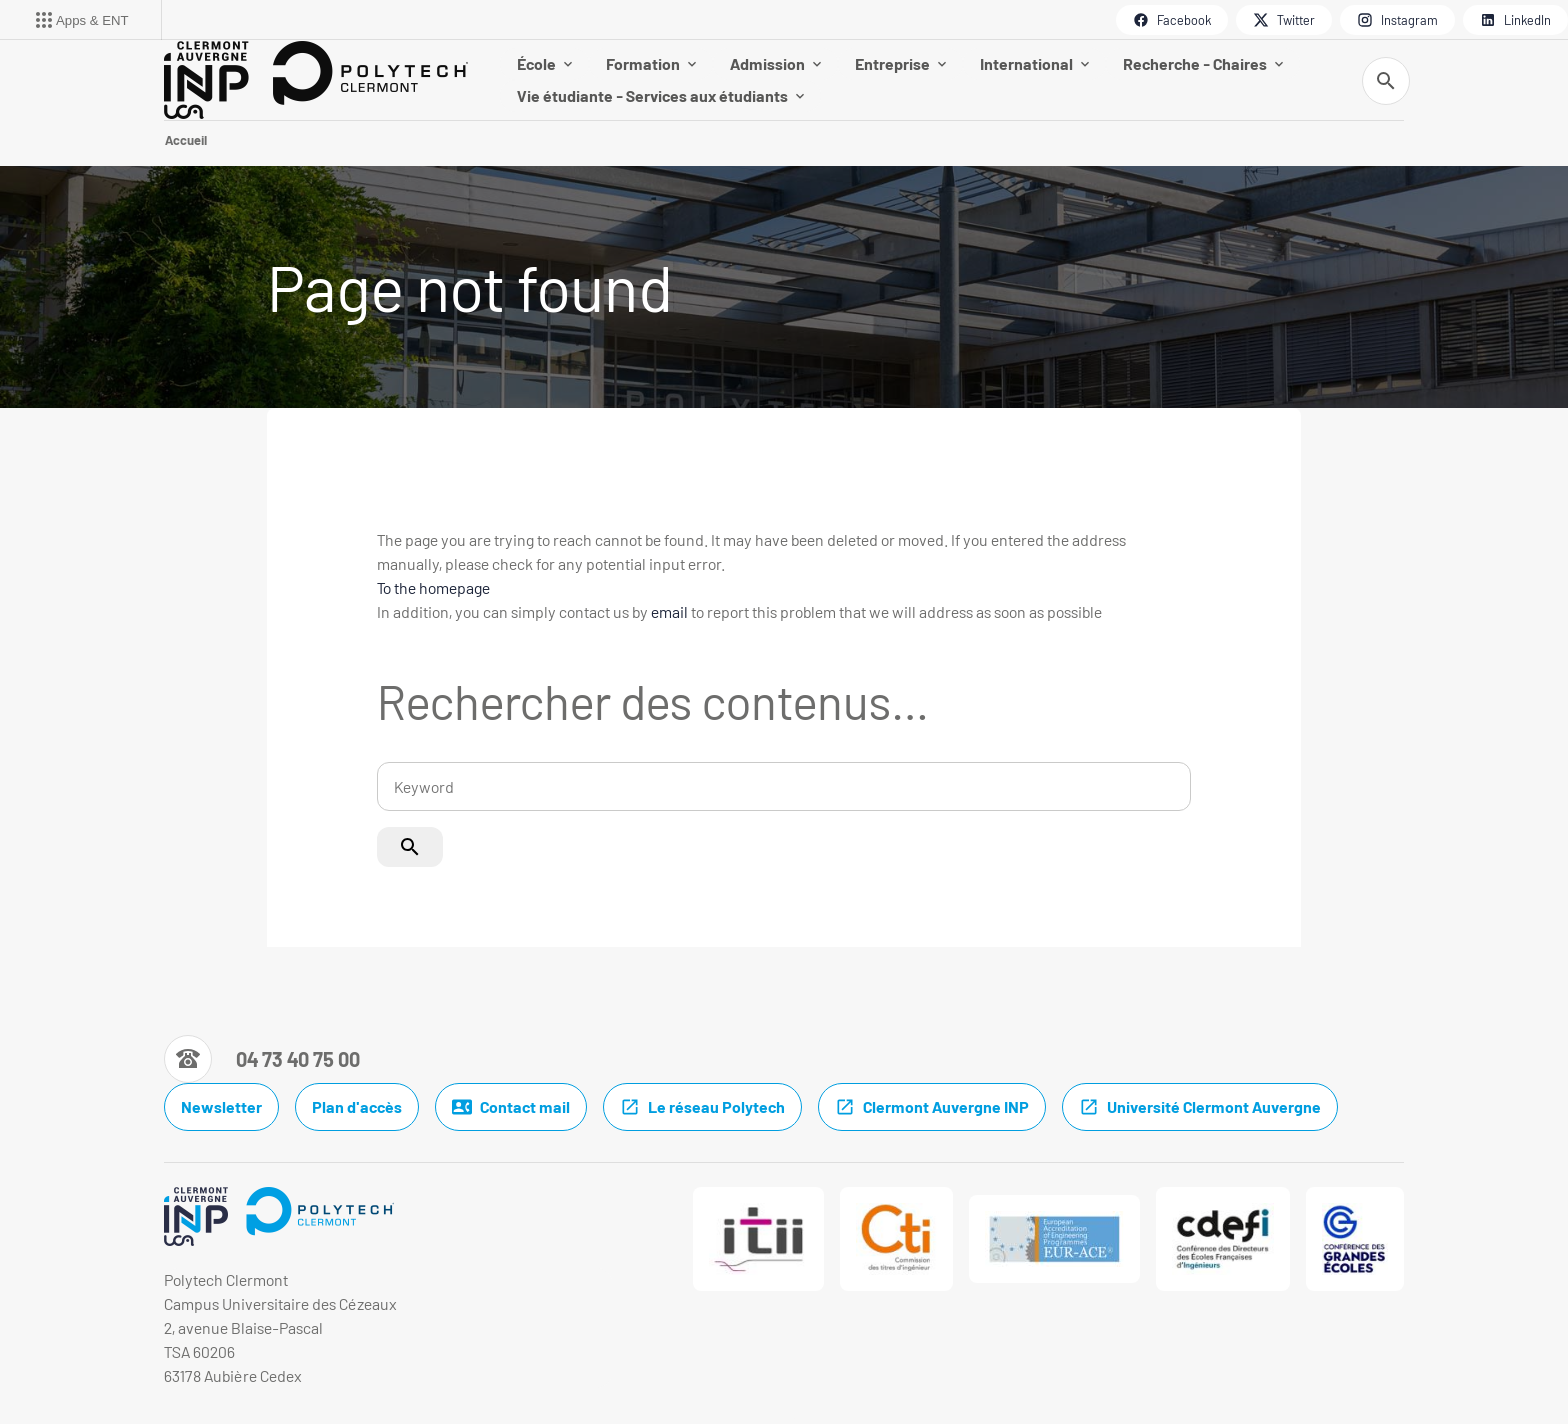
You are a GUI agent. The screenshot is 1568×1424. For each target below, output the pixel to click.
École (544, 63)
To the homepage (433, 587)
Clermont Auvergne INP (932, 1107)
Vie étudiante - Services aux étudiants (660, 95)
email (669, 611)
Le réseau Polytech (702, 1107)
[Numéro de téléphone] (262, 1059)
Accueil (186, 140)
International (1034, 63)
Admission (775, 63)
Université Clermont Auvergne (1200, 1107)
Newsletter (221, 1106)
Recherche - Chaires (1203, 63)
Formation (651, 63)
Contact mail (511, 1107)
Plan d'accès (357, 1106)
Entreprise (900, 63)
